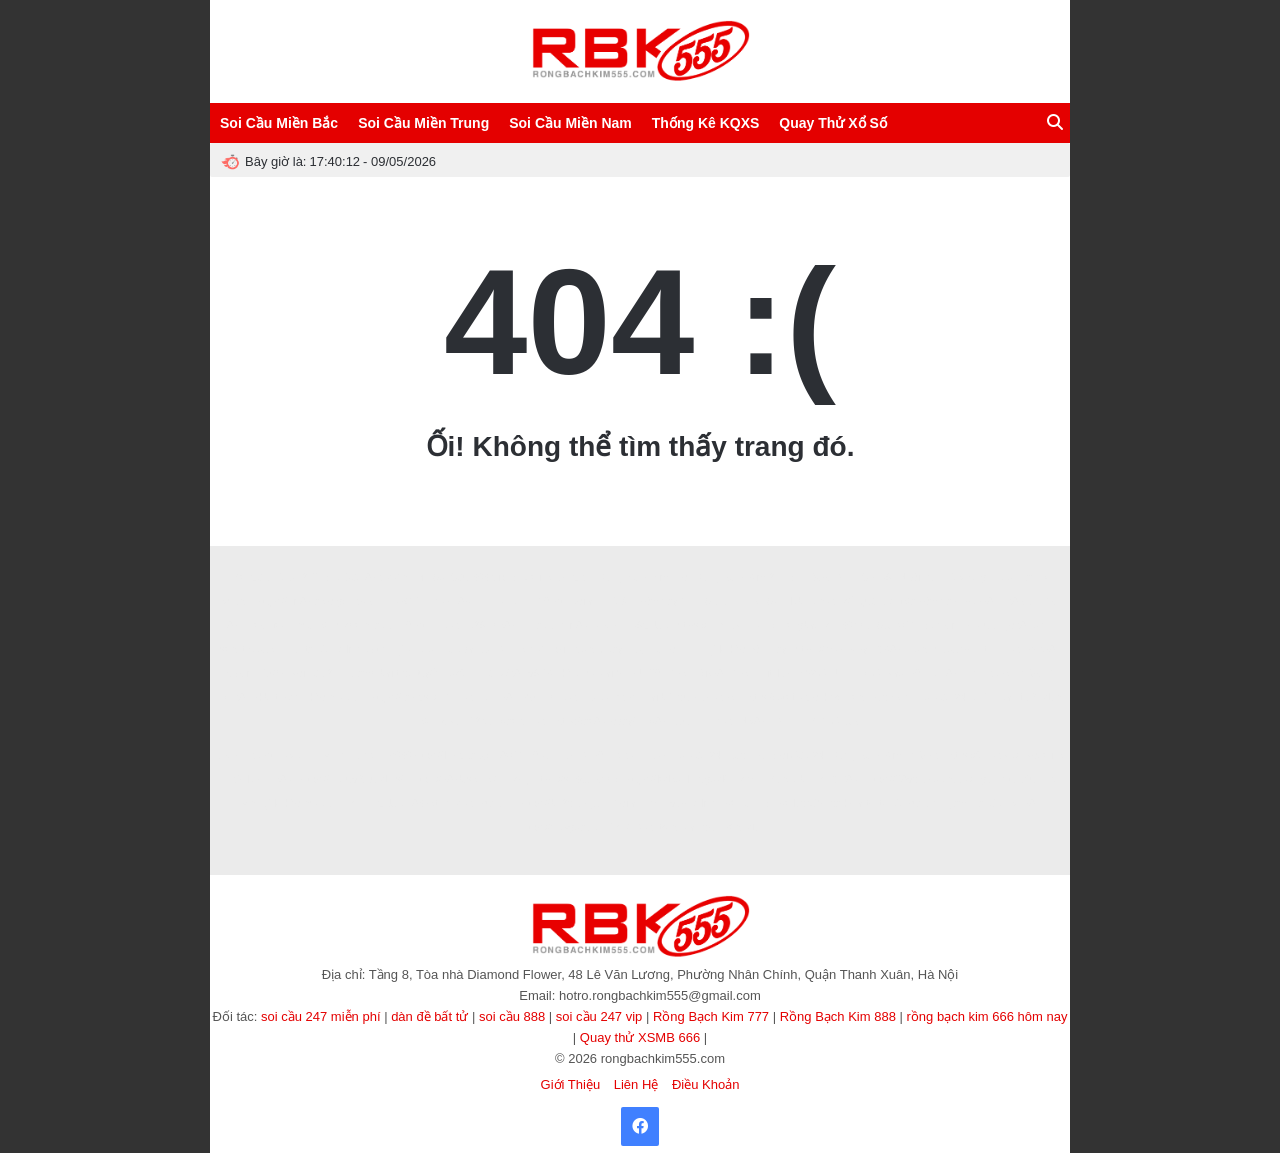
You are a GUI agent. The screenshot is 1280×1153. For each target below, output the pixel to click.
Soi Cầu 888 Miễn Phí (376, 577)
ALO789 (585, 755)
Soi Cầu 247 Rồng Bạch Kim (837, 755)
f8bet (628, 697)
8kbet (1000, 673)
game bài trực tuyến (397, 673)
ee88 (439, 601)
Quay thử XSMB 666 (640, 1037)
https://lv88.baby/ (452, 755)
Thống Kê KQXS (706, 123)
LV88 (655, 721)
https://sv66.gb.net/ (576, 779)
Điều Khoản (705, 1084)
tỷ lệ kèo (415, 649)
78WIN (510, 755)
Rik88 (710, 673)
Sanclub (785, 601)
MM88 (924, 755)
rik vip (748, 779)
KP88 (1022, 803)
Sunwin (941, 625)
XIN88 (459, 697)
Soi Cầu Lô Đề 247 (275, 577)
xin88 (823, 601)
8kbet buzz (277, 697)
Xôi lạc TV (747, 803)
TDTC (866, 673)
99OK (541, 673)
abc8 (607, 625)
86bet (424, 803)
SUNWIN (897, 625)
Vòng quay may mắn (621, 649)
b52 (528, 697)
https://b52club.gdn (563, 803)
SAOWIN (832, 577)
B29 (476, 625)
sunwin (496, 803)
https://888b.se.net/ (454, 779)
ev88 (623, 755)
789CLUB (646, 625)
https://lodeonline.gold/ (677, 779)
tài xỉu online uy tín (347, 649)
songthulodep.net (258, 649)
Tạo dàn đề (467, 649)
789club (242, 779)
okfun (462, 673)
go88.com (1025, 625)
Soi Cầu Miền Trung (423, 123)
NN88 (1007, 649)
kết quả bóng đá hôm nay (900, 601)
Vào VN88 (522, 721)
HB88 (446, 625)
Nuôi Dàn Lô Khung (942, 577)
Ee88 (720, 721)
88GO (406, 601)
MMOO (1036, 673)
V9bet (551, 601)
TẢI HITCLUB (374, 803)
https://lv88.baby (831, 649)
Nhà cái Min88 (556, 625)
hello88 (561, 697)
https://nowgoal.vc (561, 827)
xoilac (585, 601)
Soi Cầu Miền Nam (570, 123)
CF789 (876, 577)
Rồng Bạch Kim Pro (643, 577)
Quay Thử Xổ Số (832, 123)
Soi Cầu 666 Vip (469, 577)
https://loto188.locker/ (792, 697)
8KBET (298, 755)
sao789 (904, 673)
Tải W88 (501, 673)
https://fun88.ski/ (982, 755)
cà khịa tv (851, 803)
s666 (400, 755)
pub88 (979, 601)
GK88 (889, 649)
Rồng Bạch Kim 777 (711, 1016)
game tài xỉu (1008, 779)
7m (972, 673)
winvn (335, 755)
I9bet (415, 625)
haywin (237, 673)
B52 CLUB (821, 673)
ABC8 (573, 577)
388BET (1019, 601)
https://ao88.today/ (594, 721)
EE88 (654, 755)
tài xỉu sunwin (909, 803)
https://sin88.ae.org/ (301, 601)
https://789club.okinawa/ (919, 779)
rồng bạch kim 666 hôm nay (987, 1016)
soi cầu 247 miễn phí (321, 1016)
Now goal (268, 625)
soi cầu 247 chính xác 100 (977, 697)
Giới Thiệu (571, 1084)
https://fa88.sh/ (404, 697)
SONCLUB (834, 721)
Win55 (787, 721)
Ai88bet (720, 697)
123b (273, 673)
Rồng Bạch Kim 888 (838, 1016)
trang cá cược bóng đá (708, 827)
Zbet (679, 673)
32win (687, 721)
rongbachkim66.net (826, 625)
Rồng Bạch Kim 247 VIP (750, 577)
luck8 (596, 697)
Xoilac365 (800, 803)
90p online (693, 803)
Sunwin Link (732, 601)
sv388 (1041, 649)
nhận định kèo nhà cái (345, 625)
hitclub (980, 625)
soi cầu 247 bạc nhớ (719, 755)
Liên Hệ (636, 1084)
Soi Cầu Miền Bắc (279, 123)
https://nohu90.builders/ (352, 779)
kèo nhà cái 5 (592, 673)
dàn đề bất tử (429, 1016)
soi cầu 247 (318, 673)
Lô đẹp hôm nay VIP (651, 601)
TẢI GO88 (835, 779)
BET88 (496, 697)
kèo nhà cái (336, 697)
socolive (1045, 755)
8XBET (369, 601)
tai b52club (671, 697)
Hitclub (774, 673)
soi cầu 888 (512, 1016)
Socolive (533, 577)
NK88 (752, 721)
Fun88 (943, 673)
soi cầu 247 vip (599, 1016)
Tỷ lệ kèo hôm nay (746, 649)
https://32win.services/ (726, 625)
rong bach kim (879, 697)
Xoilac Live (637, 803)
